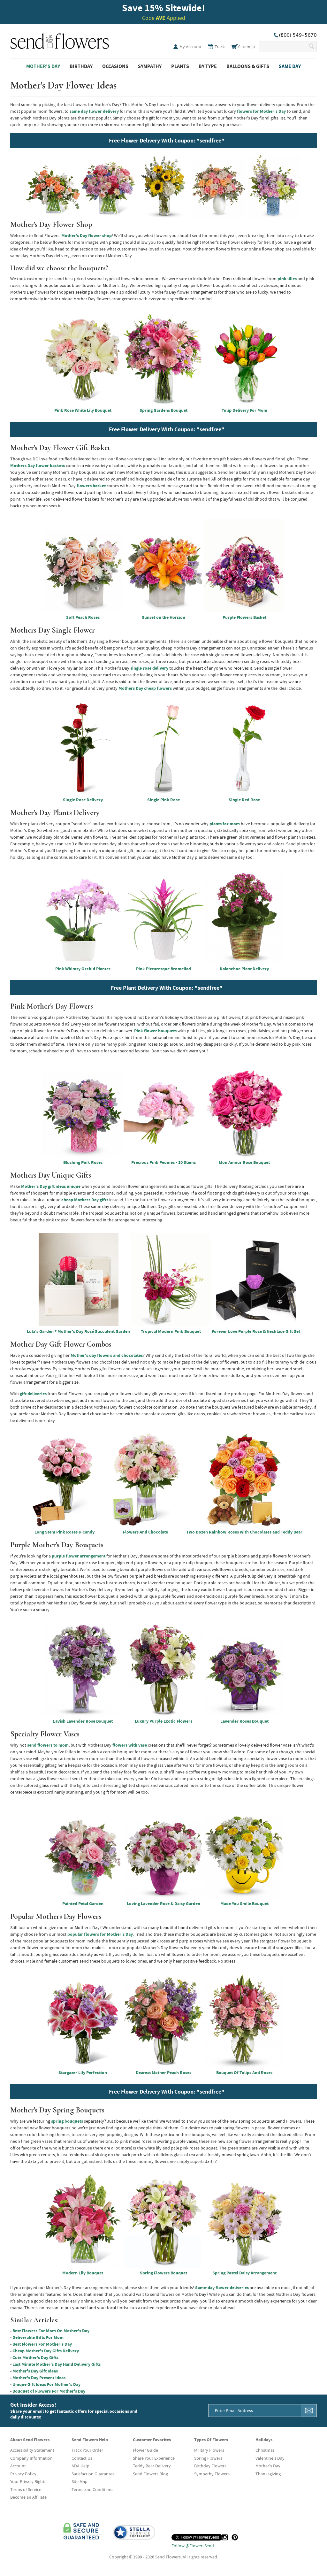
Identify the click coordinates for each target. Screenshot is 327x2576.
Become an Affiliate (28, 2497)
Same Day (290, 66)
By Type (208, 66)
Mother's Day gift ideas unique (50, 1186)
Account (18, 2466)
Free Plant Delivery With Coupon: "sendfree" (167, 987)
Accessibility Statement (32, 2450)
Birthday (81, 66)
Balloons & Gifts (247, 66)
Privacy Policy (23, 2474)
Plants (180, 66)
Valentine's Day (270, 2458)
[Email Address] (254, 2410)
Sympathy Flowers (212, 2474)
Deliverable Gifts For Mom (38, 2337)
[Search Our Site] (283, 46)
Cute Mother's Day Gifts (35, 2357)
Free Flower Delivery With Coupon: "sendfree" (166, 140)
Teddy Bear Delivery (152, 2466)
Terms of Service (25, 2489)
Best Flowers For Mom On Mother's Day (50, 2331)
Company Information (31, 2458)
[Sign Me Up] (309, 2410)
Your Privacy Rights (28, 2481)
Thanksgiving (268, 2474)
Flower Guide (145, 2450)
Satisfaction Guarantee (93, 2474)
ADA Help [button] (80, 2466)
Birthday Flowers (210, 2466)
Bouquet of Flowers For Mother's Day (48, 2391)
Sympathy (150, 66)
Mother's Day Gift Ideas (35, 2371)
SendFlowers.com (59, 40)
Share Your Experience (154, 2458)
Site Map (79, 2481)
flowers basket (91, 485)
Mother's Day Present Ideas (38, 2377)
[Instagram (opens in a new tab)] (225, 2537)
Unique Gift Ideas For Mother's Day (46, 2384)
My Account (190, 47)
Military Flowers (209, 2450)
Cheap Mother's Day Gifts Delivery (45, 2351)
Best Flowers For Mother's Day (42, 2344)
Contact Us (82, 2458)
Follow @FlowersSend (192, 2546)
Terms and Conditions (92, 2489)
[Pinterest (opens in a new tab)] (235, 2537)
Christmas (265, 2450)
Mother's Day (43, 66)
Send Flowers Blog (150, 2474)
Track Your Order (87, 2450)
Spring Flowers (208, 2458)
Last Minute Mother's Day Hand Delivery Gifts (56, 2364)
